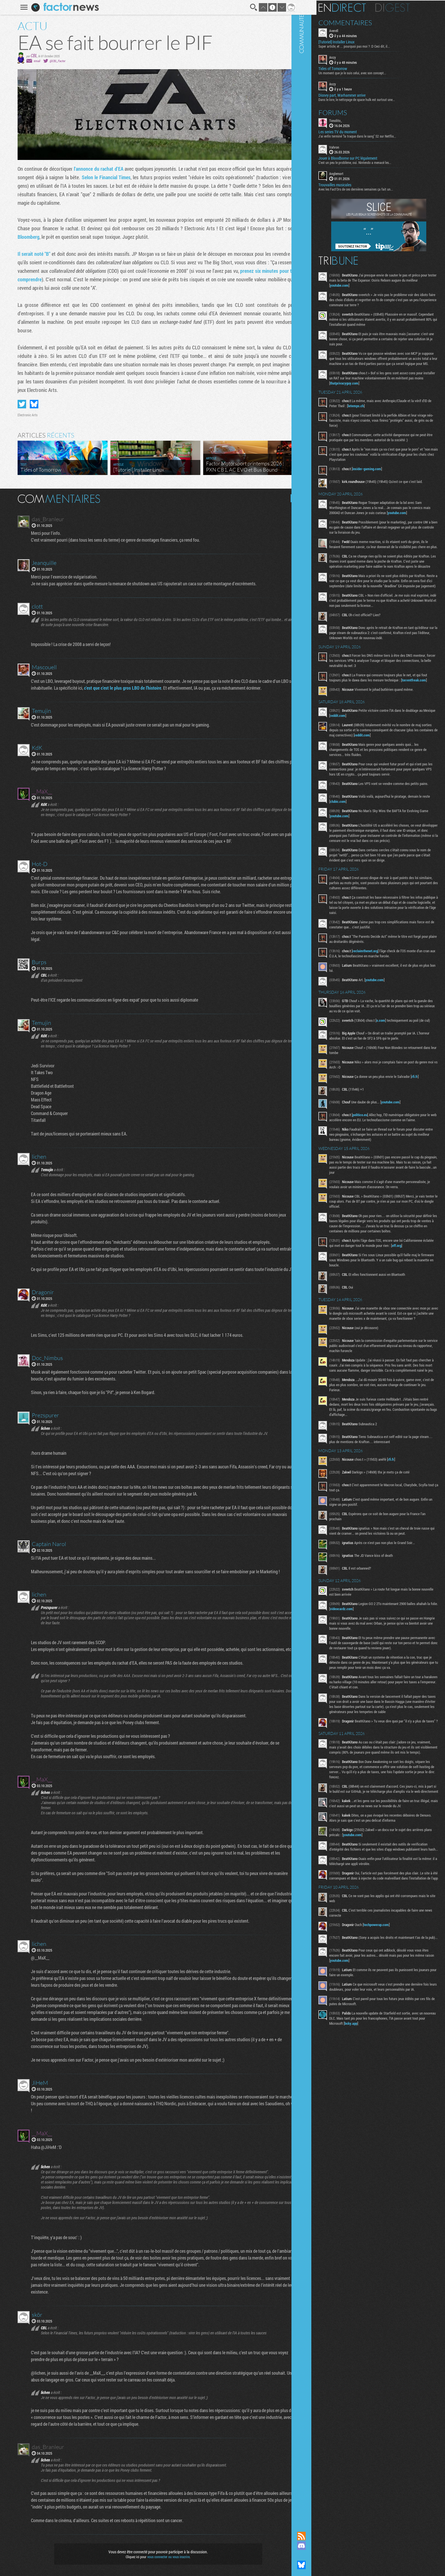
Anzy (350, 56)
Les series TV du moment (355, 131)
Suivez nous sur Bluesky (318, 2565)
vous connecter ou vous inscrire (165, 2556)
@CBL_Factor (54, 61)
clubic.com (367, 845)
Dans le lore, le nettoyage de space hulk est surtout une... (374, 98)
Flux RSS (318, 2536)
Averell (351, 30)
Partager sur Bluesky (30, 404)
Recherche (249, 7)
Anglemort (354, 173)
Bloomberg (25, 236)
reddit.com (372, 752)
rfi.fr (432, 1126)
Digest (409, 7)
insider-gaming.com (384, 478)
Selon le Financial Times (102, 177)
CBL (30, 55)
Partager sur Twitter (18, 404)
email (33, 61)
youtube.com (373, 284)
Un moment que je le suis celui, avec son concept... (370, 72)
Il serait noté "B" (30, 253)
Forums (350, 111)
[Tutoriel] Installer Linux (354, 41)
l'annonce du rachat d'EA (95, 168)
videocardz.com (381, 1689)
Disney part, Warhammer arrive (359, 94)
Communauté (319, 1260)
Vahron (351, 146)
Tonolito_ (353, 119)
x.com (398, 1069)
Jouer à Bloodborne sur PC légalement (365, 157)
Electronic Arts (24, 414)
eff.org (353, 1316)
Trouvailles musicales (352, 184)
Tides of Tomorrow (350, 68)
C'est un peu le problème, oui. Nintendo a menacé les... (372, 162)
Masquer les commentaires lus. (291, 498)
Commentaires (362, 22)
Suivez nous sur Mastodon (318, 2555)
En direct (359, 7)
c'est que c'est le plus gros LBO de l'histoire (119, 688)
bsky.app (390, 2148)
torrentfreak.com (359, 716)
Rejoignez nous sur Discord (318, 2545)
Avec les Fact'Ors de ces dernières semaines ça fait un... (373, 188)
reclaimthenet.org (382, 999)
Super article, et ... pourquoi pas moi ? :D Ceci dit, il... (371, 45)
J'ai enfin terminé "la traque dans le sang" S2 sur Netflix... (374, 135)
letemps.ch (391, 410)
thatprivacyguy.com (390, 387)
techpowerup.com (393, 2043)
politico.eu (377, 1165)
